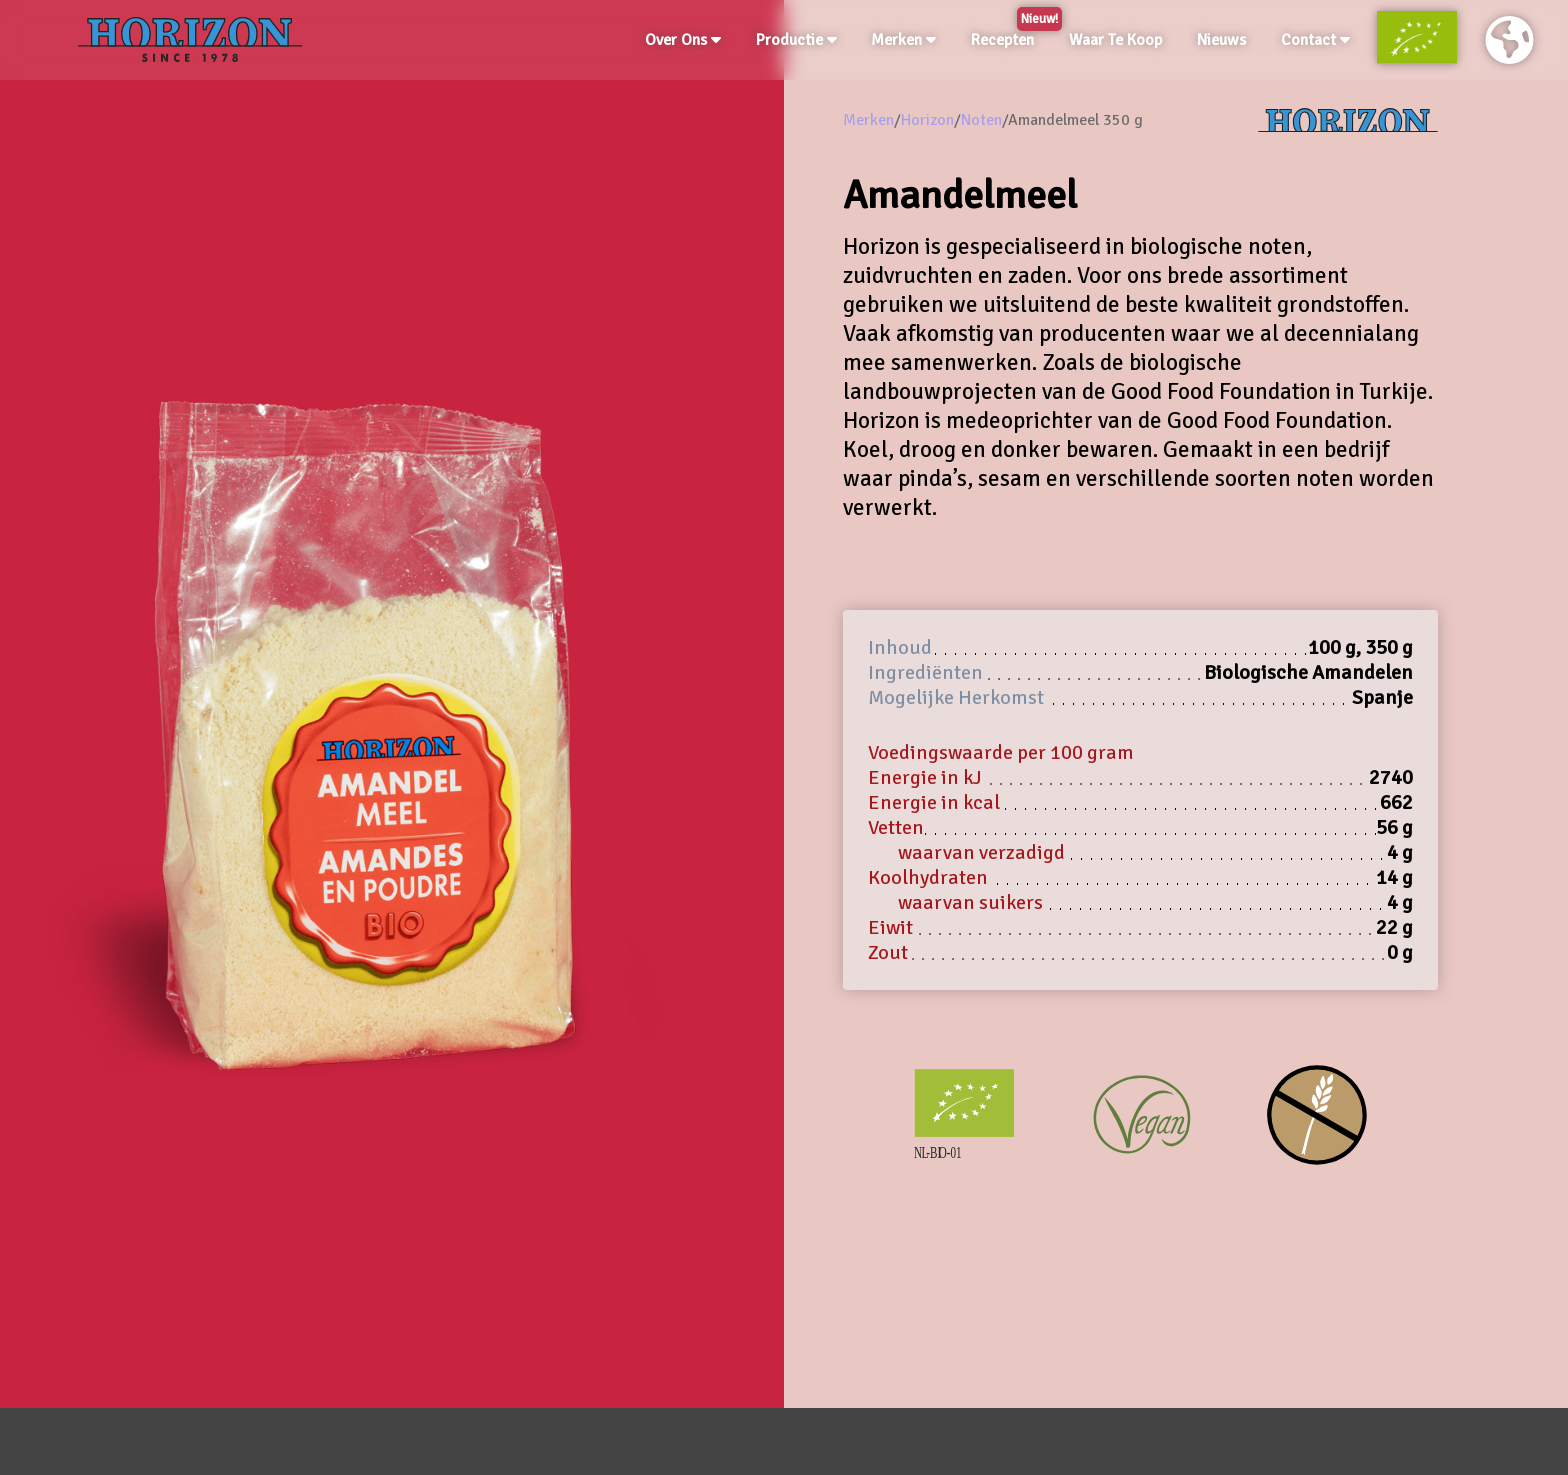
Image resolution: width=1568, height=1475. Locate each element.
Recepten (1006, 36)
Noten (981, 120)
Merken (903, 40)
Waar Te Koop (1115, 40)
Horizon (927, 120)
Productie (796, 40)
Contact (1315, 40)
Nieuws (1221, 40)
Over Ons (683, 40)
